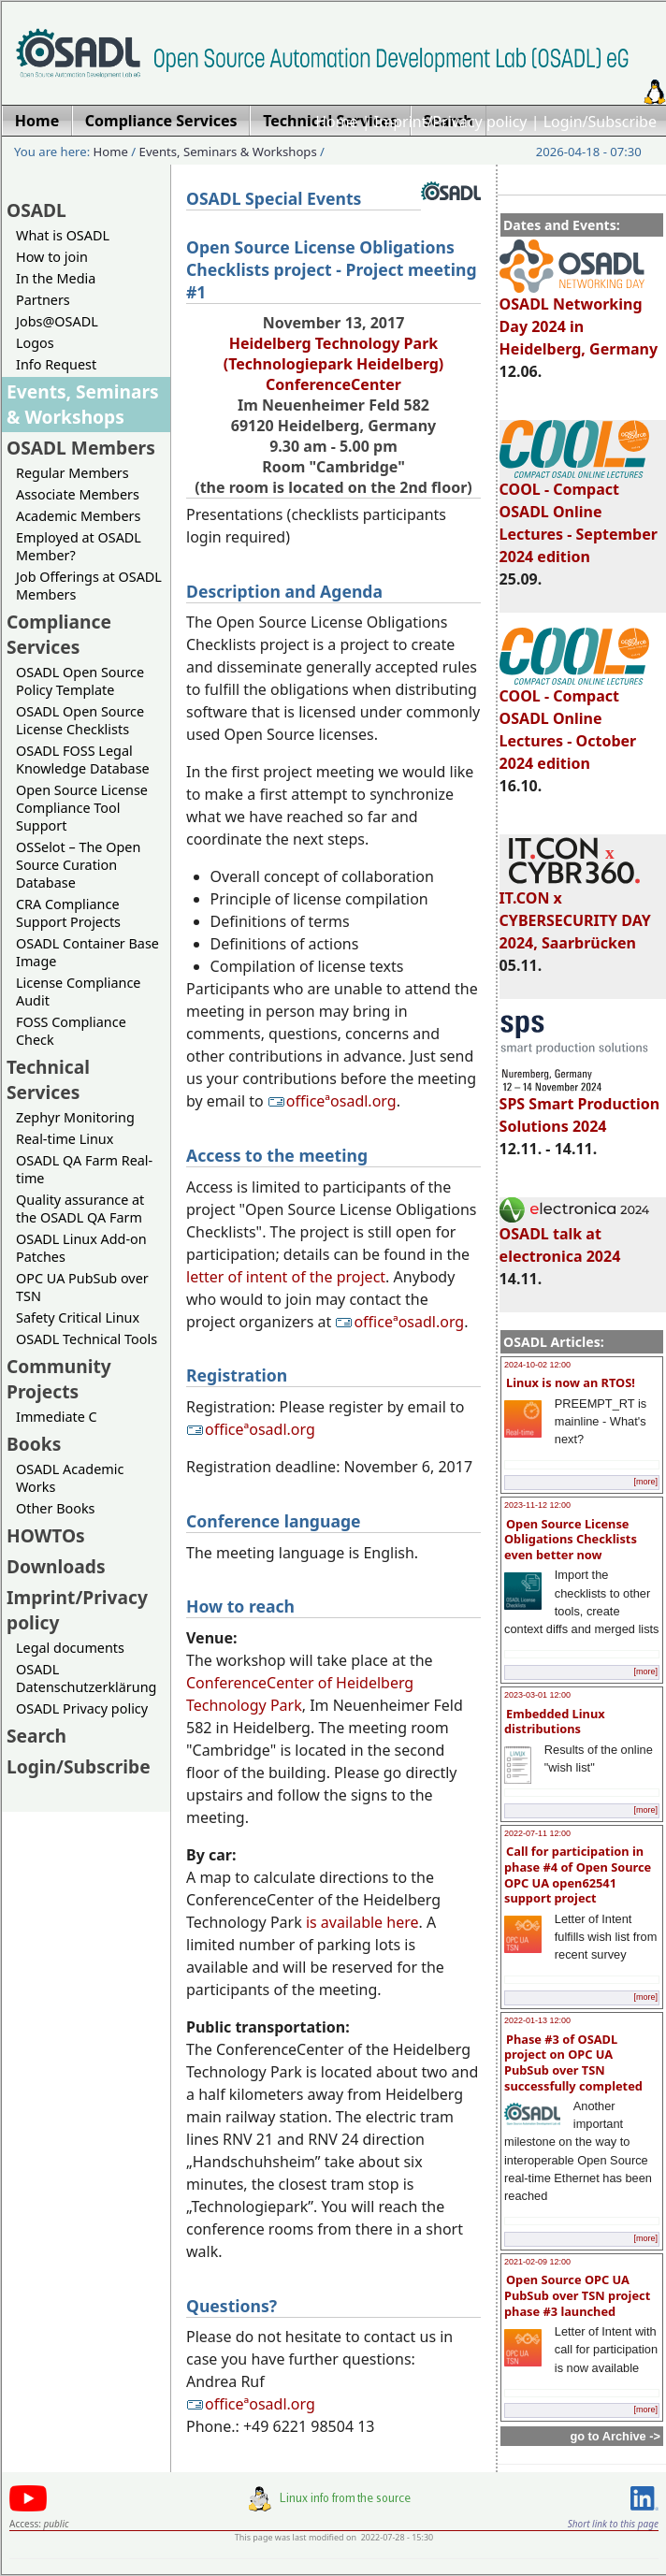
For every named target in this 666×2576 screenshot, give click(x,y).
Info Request (56, 364)
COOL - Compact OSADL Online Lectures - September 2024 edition (579, 514)
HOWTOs (46, 1535)
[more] (645, 1481)
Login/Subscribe (600, 121)
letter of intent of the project (285, 1276)
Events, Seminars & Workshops (228, 151)
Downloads (56, 1566)
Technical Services (48, 1079)
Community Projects (59, 1378)
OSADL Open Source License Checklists (80, 720)
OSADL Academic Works (69, 1478)
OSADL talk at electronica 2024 (574, 1236)
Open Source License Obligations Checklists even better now (570, 1539)
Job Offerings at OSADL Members (89, 585)
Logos (35, 343)
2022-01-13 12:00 (537, 2020)
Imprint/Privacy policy (451, 121)
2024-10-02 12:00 (537, 1364)
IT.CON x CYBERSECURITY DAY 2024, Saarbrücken (575, 912)
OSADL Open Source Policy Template (80, 681)
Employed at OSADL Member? (78, 546)
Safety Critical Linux (77, 1317)
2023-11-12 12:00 (537, 1505)
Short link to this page (613, 2523)
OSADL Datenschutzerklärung (86, 1678)
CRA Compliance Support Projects (68, 913)
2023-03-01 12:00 (537, 1695)
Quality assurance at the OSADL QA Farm (80, 1208)
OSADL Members (81, 447)
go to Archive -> (615, 2436)
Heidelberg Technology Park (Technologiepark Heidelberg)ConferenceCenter (334, 364)
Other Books (55, 1508)
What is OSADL (62, 235)
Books (34, 1443)
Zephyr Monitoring (75, 1117)
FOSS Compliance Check (71, 1031)
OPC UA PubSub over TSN (82, 1287)
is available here (362, 1922)
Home (336, 121)
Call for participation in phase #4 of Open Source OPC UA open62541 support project (577, 1874)
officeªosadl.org (332, 1101)
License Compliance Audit (78, 991)
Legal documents (70, 1648)
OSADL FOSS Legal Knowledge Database (83, 759)
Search (36, 1735)
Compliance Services (59, 634)
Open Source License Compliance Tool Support (82, 807)
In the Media (55, 278)
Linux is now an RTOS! (570, 1382)
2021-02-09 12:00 (537, 2261)
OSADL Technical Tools (86, 1339)
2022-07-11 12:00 (537, 1833)
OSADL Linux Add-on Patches (81, 1248)
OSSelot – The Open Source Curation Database (78, 864)
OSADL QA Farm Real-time (84, 1169)
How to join (52, 257)
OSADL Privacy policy (82, 1708)
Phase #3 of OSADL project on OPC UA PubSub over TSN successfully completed (573, 2062)
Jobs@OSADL (57, 321)
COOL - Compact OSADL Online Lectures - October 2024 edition (574, 721)
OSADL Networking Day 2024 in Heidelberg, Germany (579, 318)
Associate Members (77, 494)
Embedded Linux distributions (554, 1721)
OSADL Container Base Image (87, 952)
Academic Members (78, 516)
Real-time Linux (64, 1139)
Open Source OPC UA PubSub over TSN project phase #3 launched (577, 2295)
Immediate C (56, 1416)
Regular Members (72, 473)
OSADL (36, 210)
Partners (43, 300)
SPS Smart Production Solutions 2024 (580, 1106)
